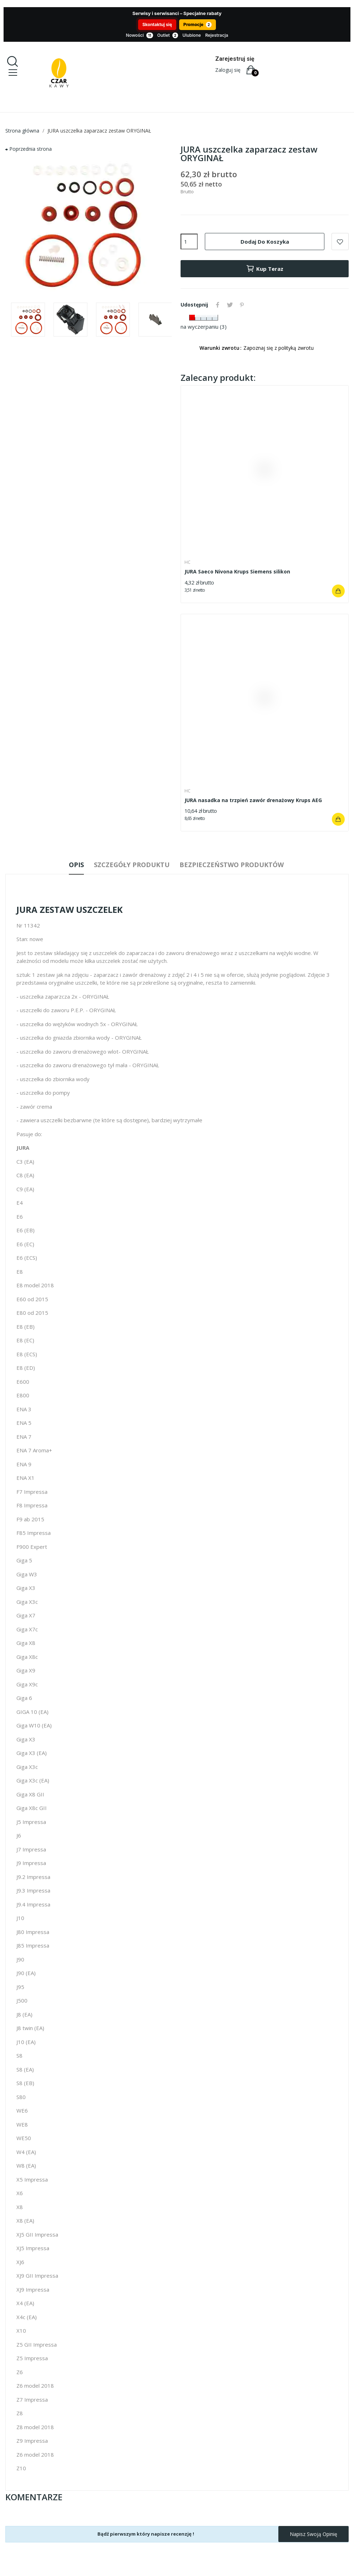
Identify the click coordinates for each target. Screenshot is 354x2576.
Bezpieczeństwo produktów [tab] (237, 864)
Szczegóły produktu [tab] (132, 864)
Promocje (197, 25)
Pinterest (245, 304)
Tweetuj (232, 304)
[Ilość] (189, 241)
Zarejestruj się (234, 58)
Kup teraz (264, 268)
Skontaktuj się (157, 24)
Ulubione (191, 35)
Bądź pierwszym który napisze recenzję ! (145, 2535)
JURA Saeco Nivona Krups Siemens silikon (237, 571)
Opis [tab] (70, 864)
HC (187, 562)
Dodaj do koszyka (265, 241)
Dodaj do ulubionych (340, 241)
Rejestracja (216, 35)
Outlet (167, 36)
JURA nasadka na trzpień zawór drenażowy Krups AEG (253, 800)
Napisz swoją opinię (313, 2535)
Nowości (139, 36)
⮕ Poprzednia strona (28, 148)
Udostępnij (218, 304)
